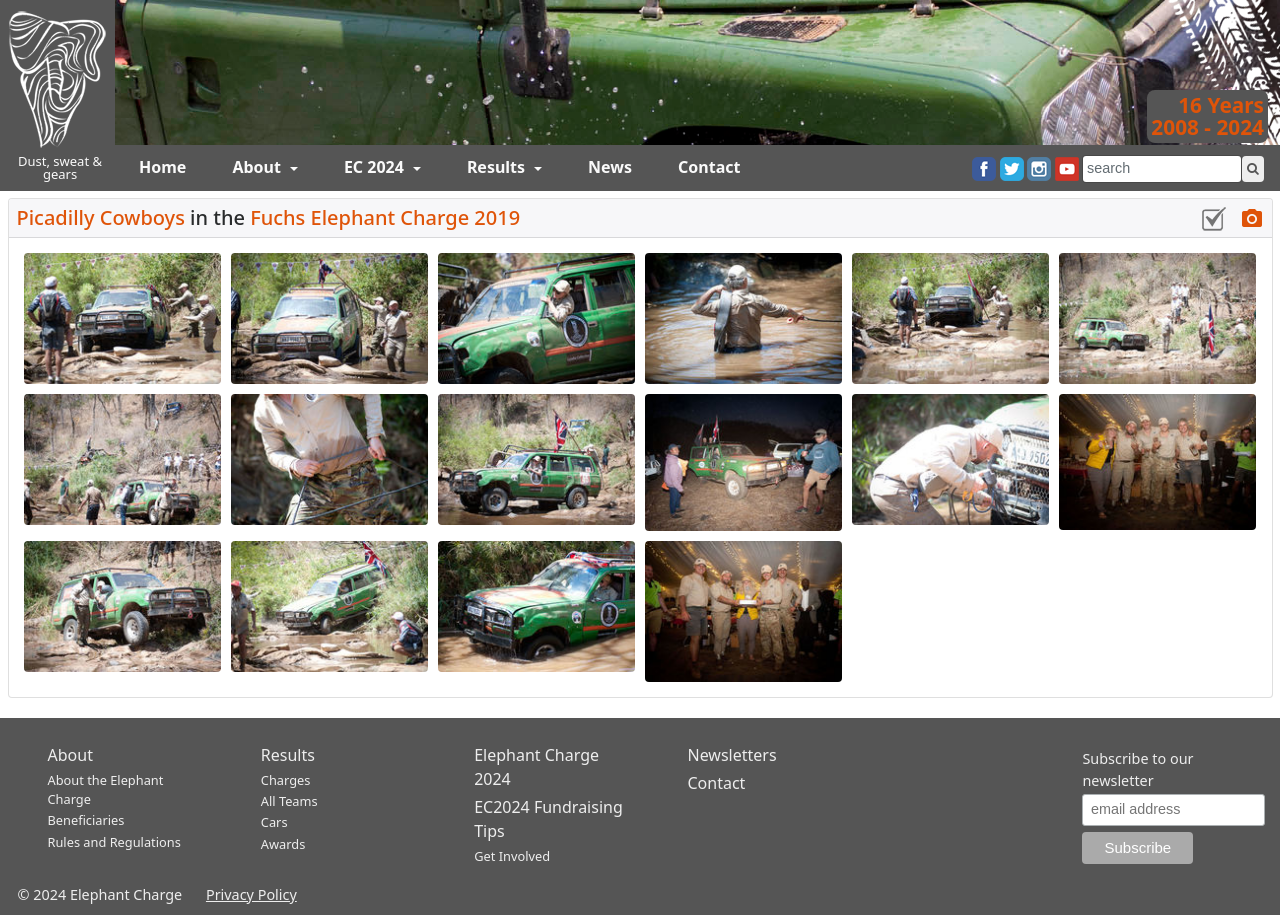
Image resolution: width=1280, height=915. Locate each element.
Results (498, 167)
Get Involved (512, 856)
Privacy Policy (251, 894)
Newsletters (731, 755)
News (610, 167)
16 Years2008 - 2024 (1207, 116)
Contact (709, 167)
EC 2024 (376, 167)
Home (162, 167)
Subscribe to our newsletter (1137, 769)
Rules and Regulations (114, 842)
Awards (283, 844)
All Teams (289, 801)
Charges (286, 780)
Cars (274, 822)
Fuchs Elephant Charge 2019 (385, 217)
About (258, 167)
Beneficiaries (86, 820)
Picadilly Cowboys (104, 217)
